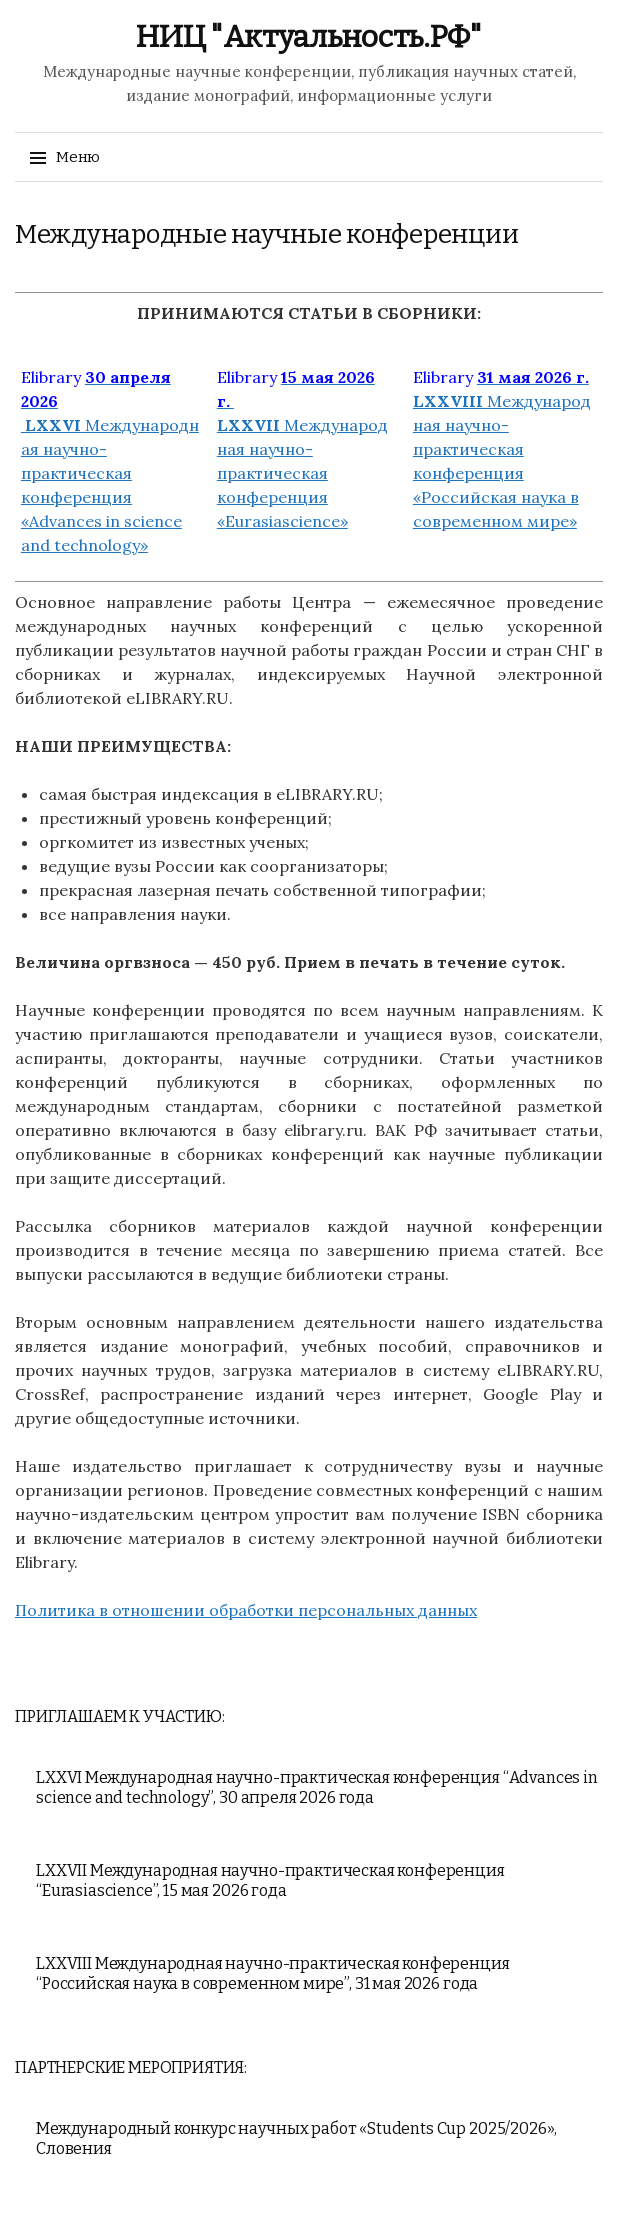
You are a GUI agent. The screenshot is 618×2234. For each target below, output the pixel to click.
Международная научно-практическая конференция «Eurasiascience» (302, 449)
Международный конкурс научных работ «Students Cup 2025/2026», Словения (296, 2138)
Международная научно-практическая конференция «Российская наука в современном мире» (502, 449)
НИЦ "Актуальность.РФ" (309, 37)
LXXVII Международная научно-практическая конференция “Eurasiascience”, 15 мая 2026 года (270, 1880)
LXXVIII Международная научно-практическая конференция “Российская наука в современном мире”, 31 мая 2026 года (273, 1973)
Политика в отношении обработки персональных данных (246, 1610)
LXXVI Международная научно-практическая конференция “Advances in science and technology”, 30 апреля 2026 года (317, 1787)
